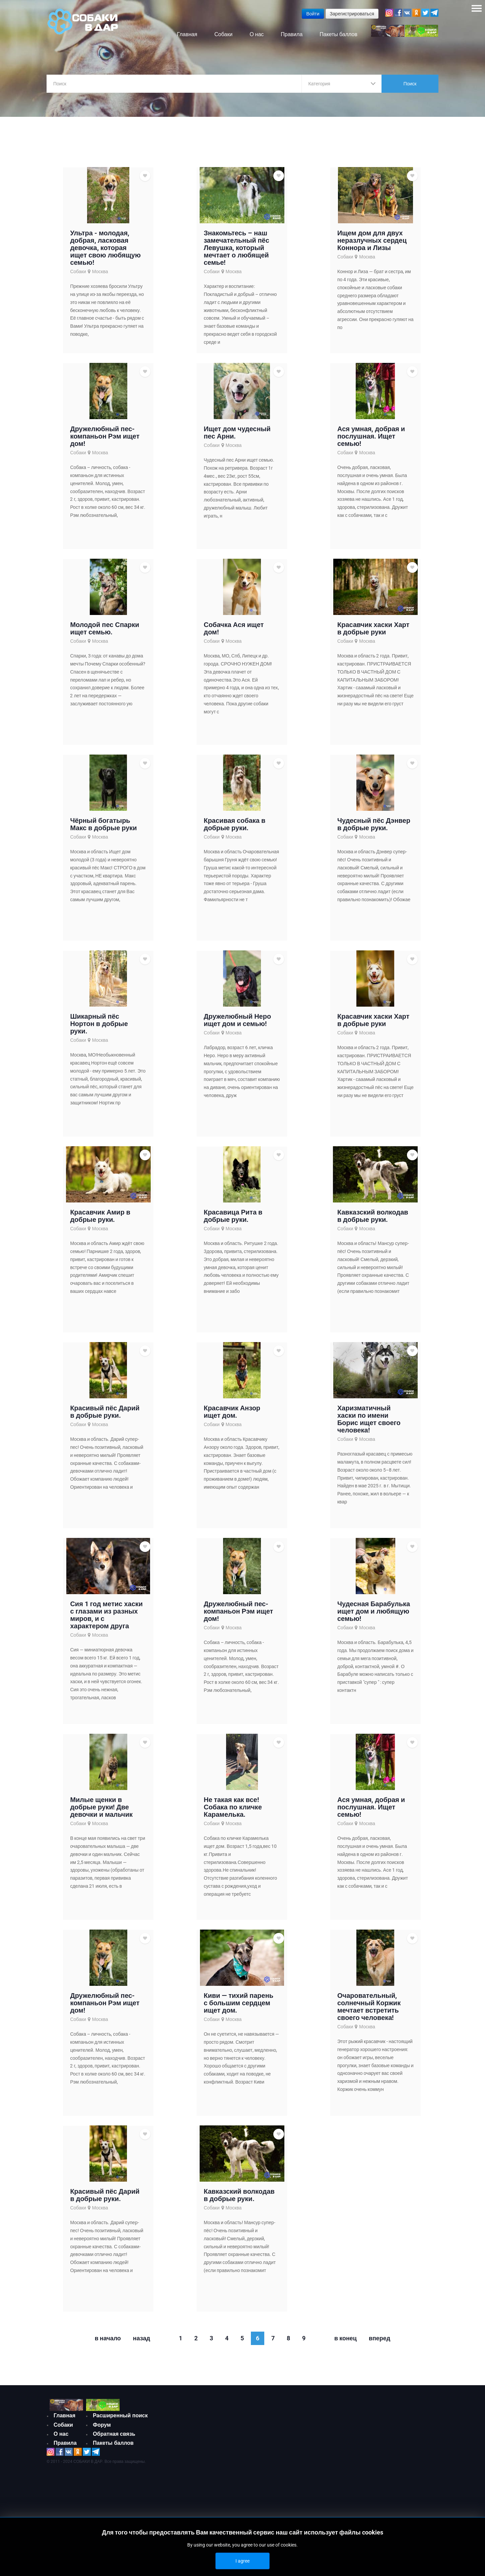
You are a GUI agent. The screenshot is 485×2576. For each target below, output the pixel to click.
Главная (64, 2421)
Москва (100, 277)
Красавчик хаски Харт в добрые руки (373, 634)
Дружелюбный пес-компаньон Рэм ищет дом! (104, 442)
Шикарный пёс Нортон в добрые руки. (99, 1029)
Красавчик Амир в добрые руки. (100, 1222)
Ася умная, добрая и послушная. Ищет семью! (371, 442)
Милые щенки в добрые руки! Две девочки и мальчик (101, 1813)
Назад (141, 2344)
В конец (345, 2344)
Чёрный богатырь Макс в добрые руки (103, 830)
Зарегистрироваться (352, 13)
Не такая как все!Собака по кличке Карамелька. (233, 1813)
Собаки (78, 277)
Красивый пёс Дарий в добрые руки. (104, 1417)
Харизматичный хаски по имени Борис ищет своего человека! (369, 1425)
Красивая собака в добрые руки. (234, 830)
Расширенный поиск (120, 2421)
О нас (61, 2439)
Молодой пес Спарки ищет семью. (104, 634)
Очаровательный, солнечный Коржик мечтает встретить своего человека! (369, 2013)
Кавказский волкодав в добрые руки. (372, 1222)
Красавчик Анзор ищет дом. (232, 1417)
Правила (65, 2448)
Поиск (410, 83)
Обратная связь (114, 2439)
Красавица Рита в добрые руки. (233, 1222)
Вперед (379, 2344)
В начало (108, 2344)
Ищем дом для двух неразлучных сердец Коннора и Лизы (372, 246)
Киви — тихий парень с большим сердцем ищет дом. (238, 2009)
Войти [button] (312, 13)
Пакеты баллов (113, 2448)
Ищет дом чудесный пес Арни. (237, 438)
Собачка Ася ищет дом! (234, 634)
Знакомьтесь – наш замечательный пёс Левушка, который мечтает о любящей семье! (236, 253)
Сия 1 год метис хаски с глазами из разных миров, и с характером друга (106, 1621)
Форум (102, 2430)
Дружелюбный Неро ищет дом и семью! (237, 1026)
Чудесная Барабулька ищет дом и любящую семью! (373, 1617)
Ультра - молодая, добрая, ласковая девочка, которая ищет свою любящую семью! (105, 253)
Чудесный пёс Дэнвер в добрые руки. (373, 830)
